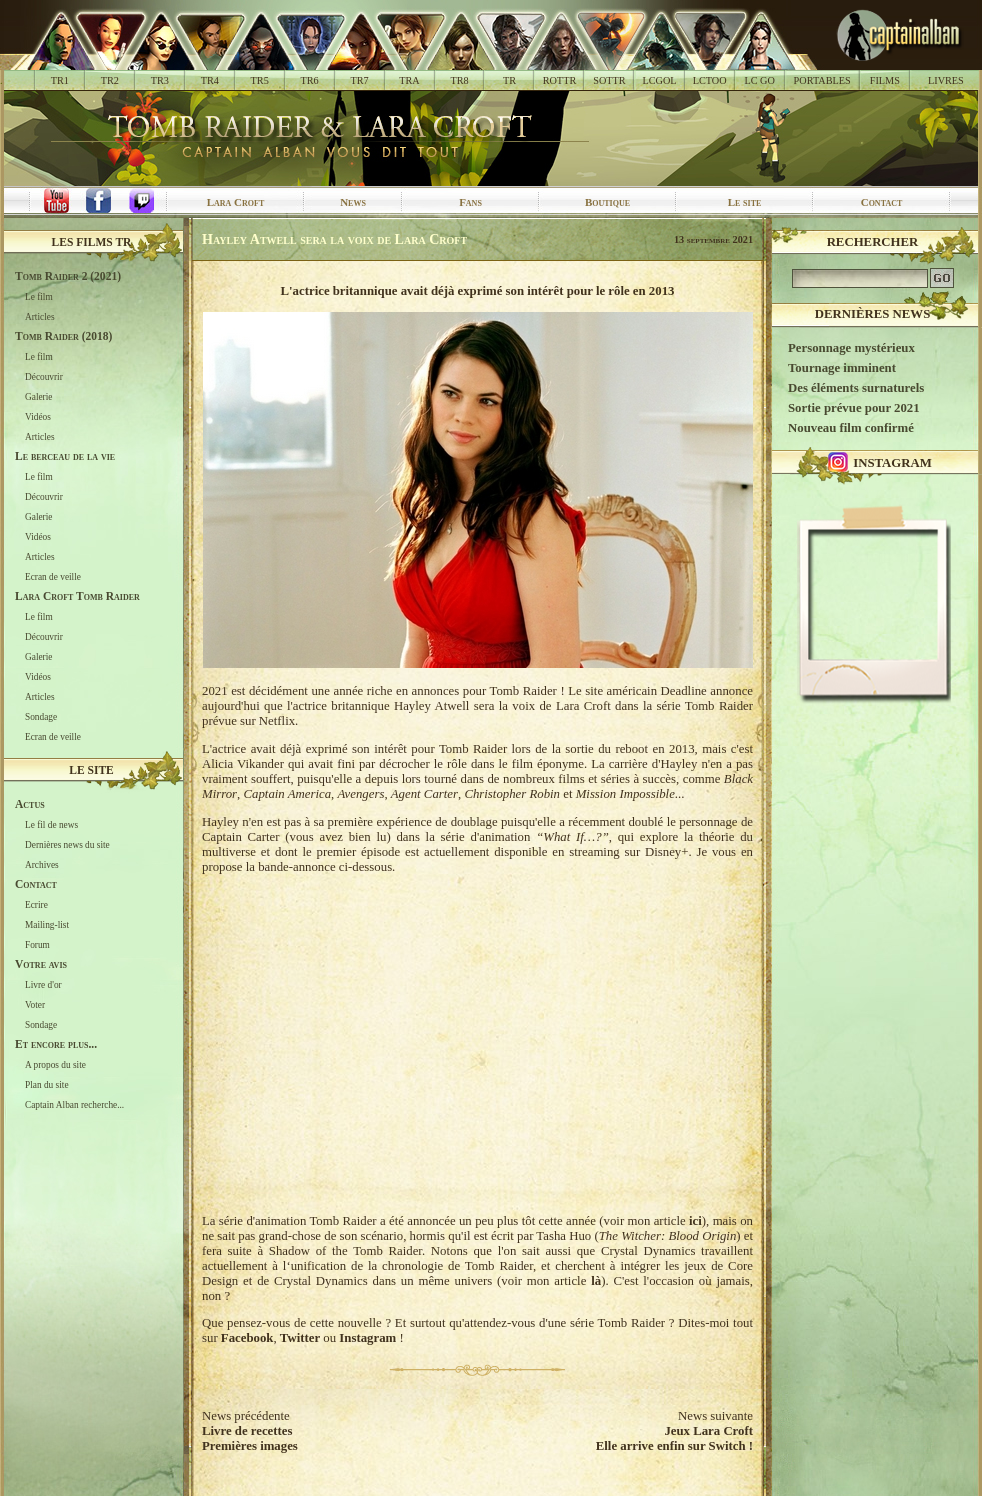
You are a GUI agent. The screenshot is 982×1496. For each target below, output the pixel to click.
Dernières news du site (67, 845)
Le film (39, 297)
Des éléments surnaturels (856, 388)
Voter (35, 1005)
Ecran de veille (53, 577)
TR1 (60, 80)
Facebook (247, 1338)
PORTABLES (822, 80)
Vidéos (38, 417)
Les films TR (92, 242)
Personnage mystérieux (851, 348)
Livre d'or (43, 985)
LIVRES (946, 80)
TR (509, 80)
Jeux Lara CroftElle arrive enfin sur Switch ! (674, 1438)
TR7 (359, 80)
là (596, 1281)
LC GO (759, 80)
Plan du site (47, 1085)
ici (695, 1221)
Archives (42, 865)
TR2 (110, 80)
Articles (40, 317)
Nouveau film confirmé (851, 428)
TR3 (160, 80)
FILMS (885, 80)
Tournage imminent (842, 368)
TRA (409, 80)
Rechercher (873, 242)
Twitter (300, 1338)
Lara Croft (236, 202)
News (353, 202)
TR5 (260, 80)
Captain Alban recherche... (74, 1105)
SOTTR (609, 80)
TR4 (210, 80)
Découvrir (44, 377)
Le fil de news (51, 825)
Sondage (41, 717)
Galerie (38, 397)
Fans (470, 202)
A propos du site (55, 1065)
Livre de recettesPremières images (250, 1438)
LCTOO (710, 80)
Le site (745, 202)
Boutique (607, 202)
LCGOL (660, 80)
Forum (37, 945)
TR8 (459, 80)
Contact (882, 202)
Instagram (367, 1338)
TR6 (310, 80)
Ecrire (36, 905)
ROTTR (560, 80)
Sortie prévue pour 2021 (854, 408)
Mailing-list (47, 925)
